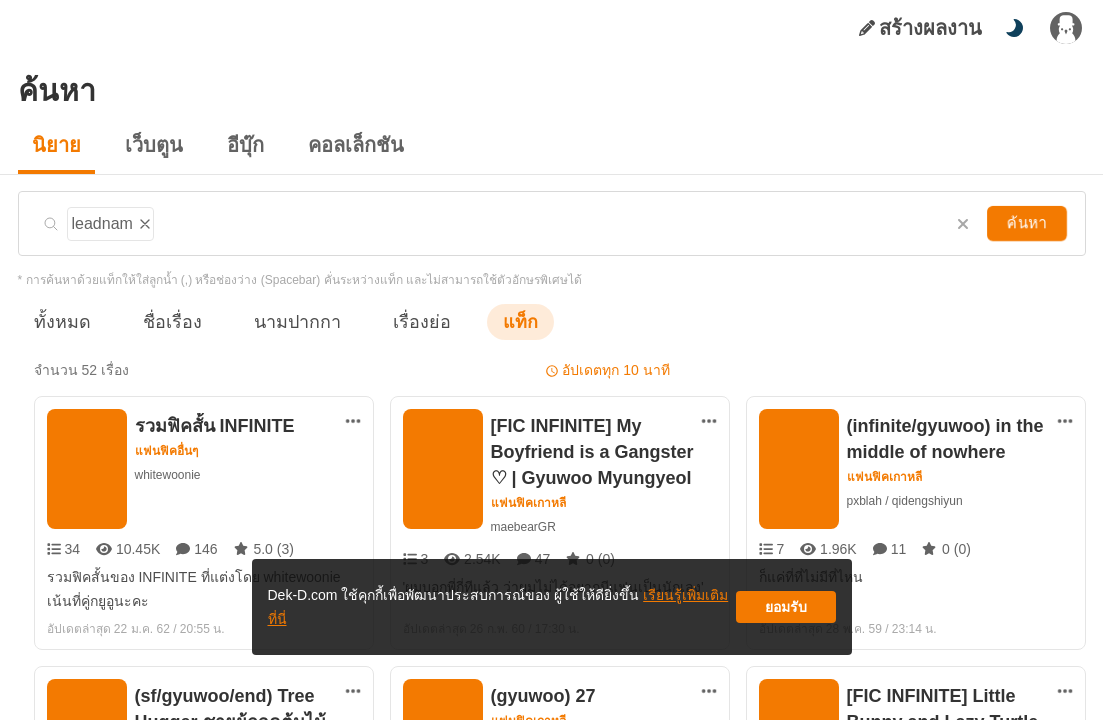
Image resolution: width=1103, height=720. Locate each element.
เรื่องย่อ (393, 321)
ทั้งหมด (59, 321)
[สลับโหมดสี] (1014, 28)
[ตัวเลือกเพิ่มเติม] (353, 421)
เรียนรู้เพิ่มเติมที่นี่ (613, 614)
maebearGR (522, 526)
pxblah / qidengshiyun (908, 500)
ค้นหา (1029, 223)
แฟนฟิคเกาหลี (529, 503)
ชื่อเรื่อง (162, 321)
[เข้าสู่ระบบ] (1066, 28)
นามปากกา (278, 321)
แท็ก (488, 321)
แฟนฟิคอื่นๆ (167, 451)
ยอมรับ (786, 614)
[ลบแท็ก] (143, 221)
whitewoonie (169, 474)
